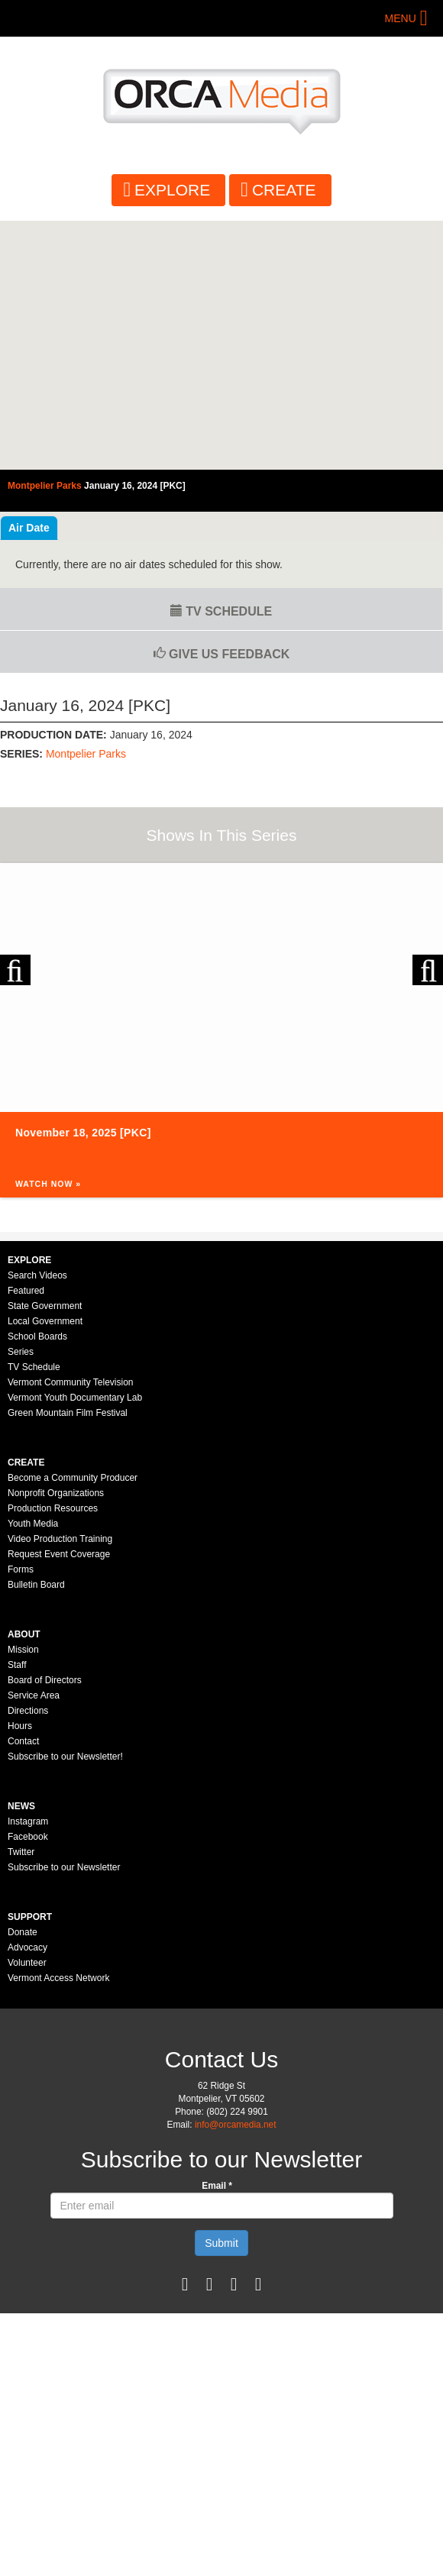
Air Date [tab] (29, 528)
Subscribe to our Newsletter (64, 1867)
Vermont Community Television (71, 1382)
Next (427, 970)
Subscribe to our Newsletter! (65, 1756)
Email (217, 2185)
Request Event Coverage (59, 1554)
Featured (26, 1290)
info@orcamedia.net (235, 2124)
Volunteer (27, 1962)
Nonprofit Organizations (56, 1493)
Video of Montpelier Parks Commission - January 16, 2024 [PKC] (221, 345)
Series (21, 1351)
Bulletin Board (36, 1584)
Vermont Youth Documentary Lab (75, 1397)
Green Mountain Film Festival (68, 1413)
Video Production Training (60, 1539)
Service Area (34, 1695)
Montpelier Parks (86, 754)
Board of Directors (45, 1680)
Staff (17, 1665)
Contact (23, 1741)
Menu (400, 18)
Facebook (28, 1836)
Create (284, 190)
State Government (45, 1306)
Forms (21, 1569)
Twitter (21, 1852)
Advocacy (27, 1947)
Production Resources (53, 1508)
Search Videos (37, 1275)
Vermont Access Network (58, 1978)
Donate (22, 1932)
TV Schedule (221, 611)
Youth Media (33, 1523)
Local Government (45, 1321)
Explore (172, 190)
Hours (20, 1726)
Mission (23, 1649)
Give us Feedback (222, 654)
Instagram (28, 1821)
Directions (28, 1710)
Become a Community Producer (72, 1477)
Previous (15, 970)
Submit (221, 2243)
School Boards (37, 1336)
